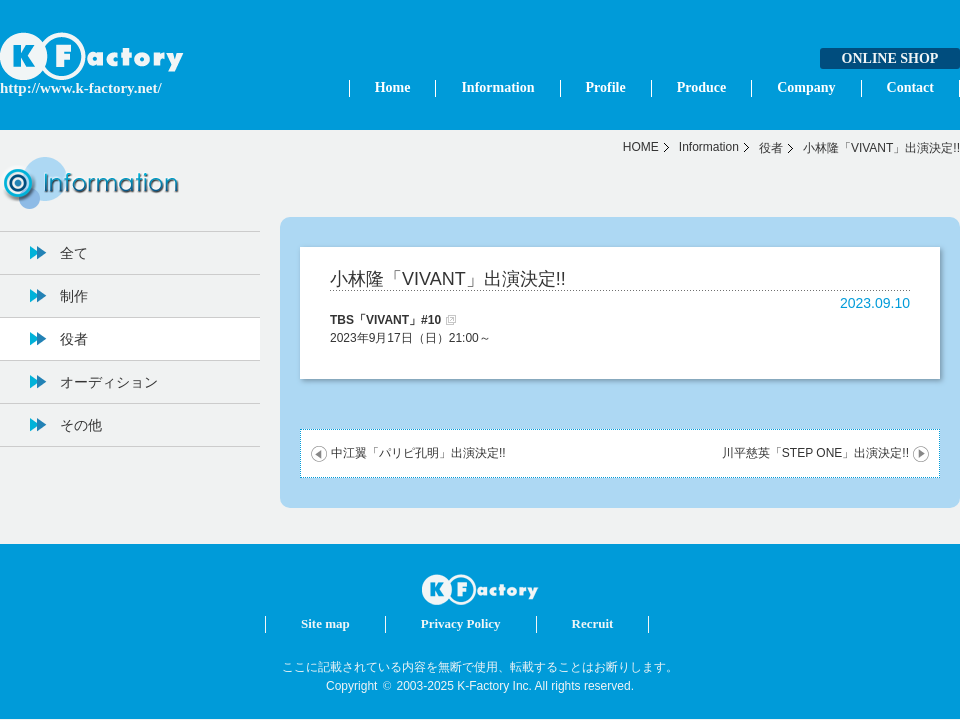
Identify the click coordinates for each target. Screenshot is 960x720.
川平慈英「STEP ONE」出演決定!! (815, 453)
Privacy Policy (461, 623)
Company (806, 87)
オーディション (109, 382)
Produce (702, 87)
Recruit (593, 623)
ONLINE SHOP (890, 58)
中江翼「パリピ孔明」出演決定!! (418, 453)
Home (393, 87)
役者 (771, 148)
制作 (74, 296)
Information (497, 87)
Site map (325, 623)
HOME (641, 147)
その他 (81, 425)
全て (74, 253)
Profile (606, 87)
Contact (910, 87)
